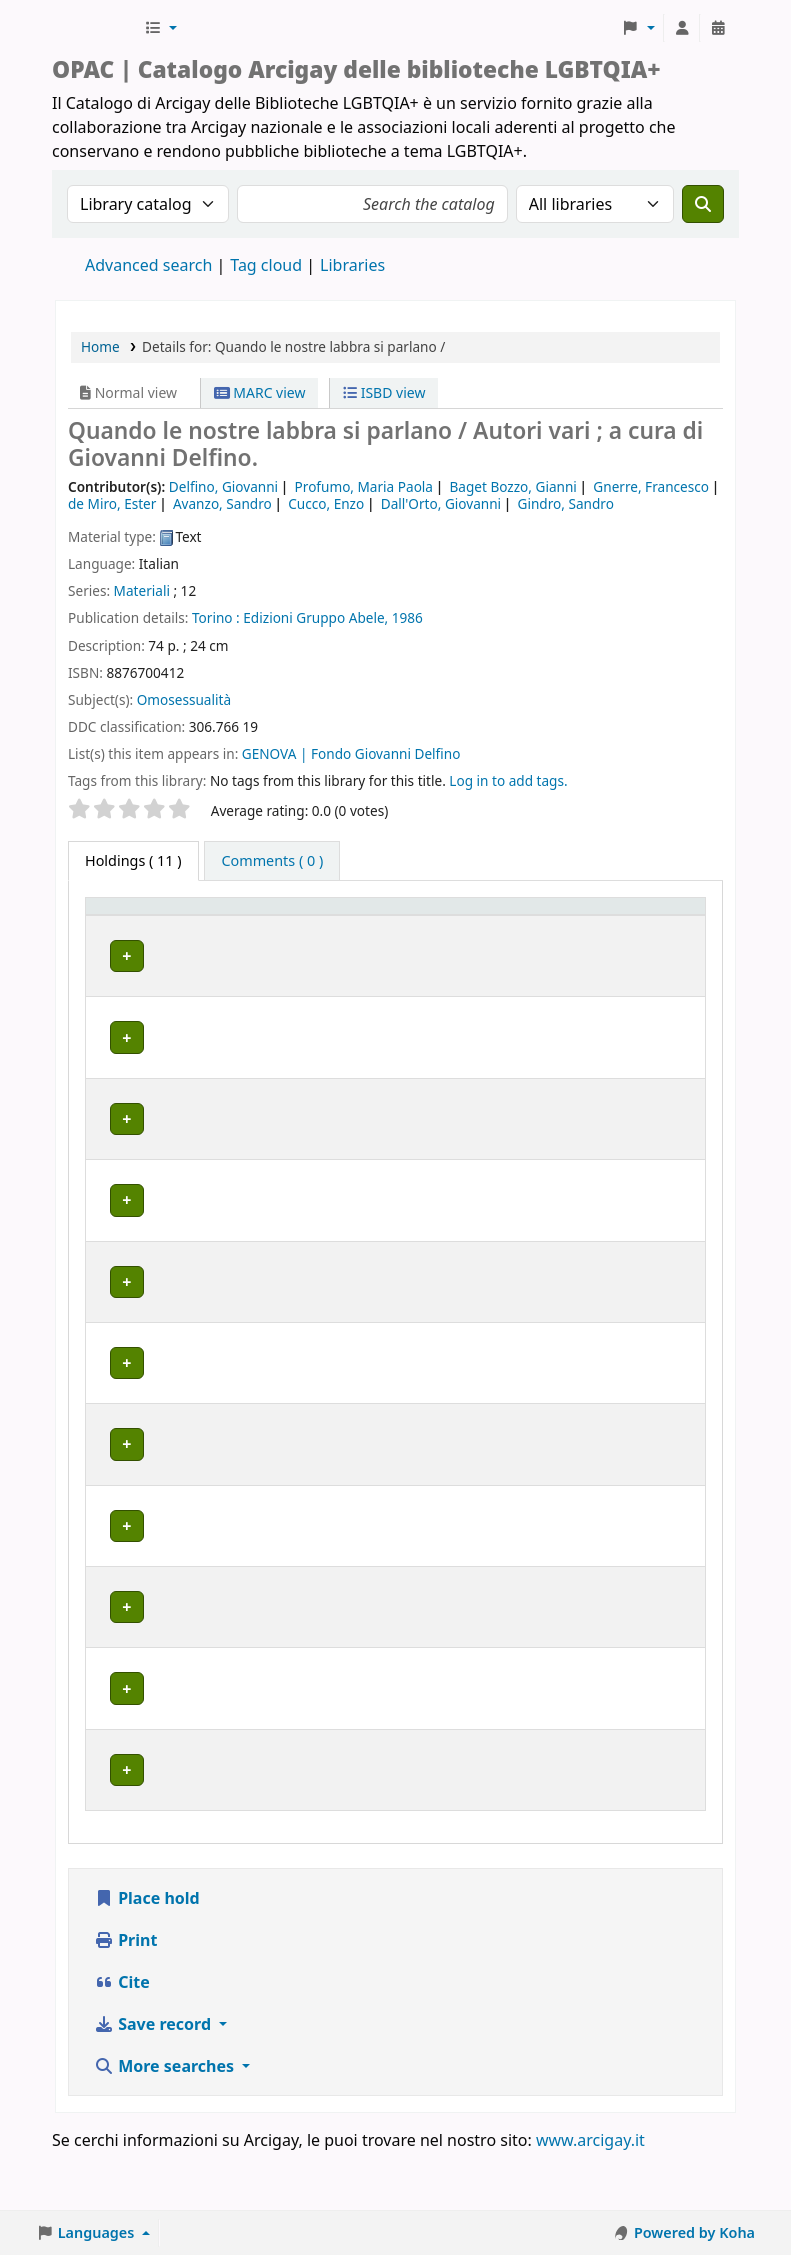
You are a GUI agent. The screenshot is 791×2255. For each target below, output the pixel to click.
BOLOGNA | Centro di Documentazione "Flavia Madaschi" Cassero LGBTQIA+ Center (255, 1001)
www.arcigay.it (590, 2198)
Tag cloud (266, 265)
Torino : (216, 617)
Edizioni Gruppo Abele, (315, 617)
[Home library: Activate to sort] (274, 926)
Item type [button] (111, 925)
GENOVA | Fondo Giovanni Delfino (351, 753)
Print (125, 1998)
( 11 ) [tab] (133, 860)
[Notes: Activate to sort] (646, 926)
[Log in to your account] (682, 28)
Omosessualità (184, 699)
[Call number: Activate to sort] (437, 926)
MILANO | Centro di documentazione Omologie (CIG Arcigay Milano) (266, 1600)
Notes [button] (616, 934)
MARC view (260, 392)
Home (100, 346)
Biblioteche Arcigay (96, 28)
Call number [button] (418, 925)
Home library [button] (220, 934)
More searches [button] (166, 2124)
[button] (160, 28)
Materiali (142, 590)
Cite (122, 2040)
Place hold (147, 1956)
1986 (407, 617)
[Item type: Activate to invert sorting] (126, 926)
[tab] (272, 861)
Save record (154, 2082)
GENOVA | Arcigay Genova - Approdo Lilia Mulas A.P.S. (267, 1361)
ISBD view (384, 392)
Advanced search (148, 265)
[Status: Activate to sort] (539, 926)
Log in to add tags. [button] (508, 780)
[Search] (703, 204)
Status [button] (523, 934)
